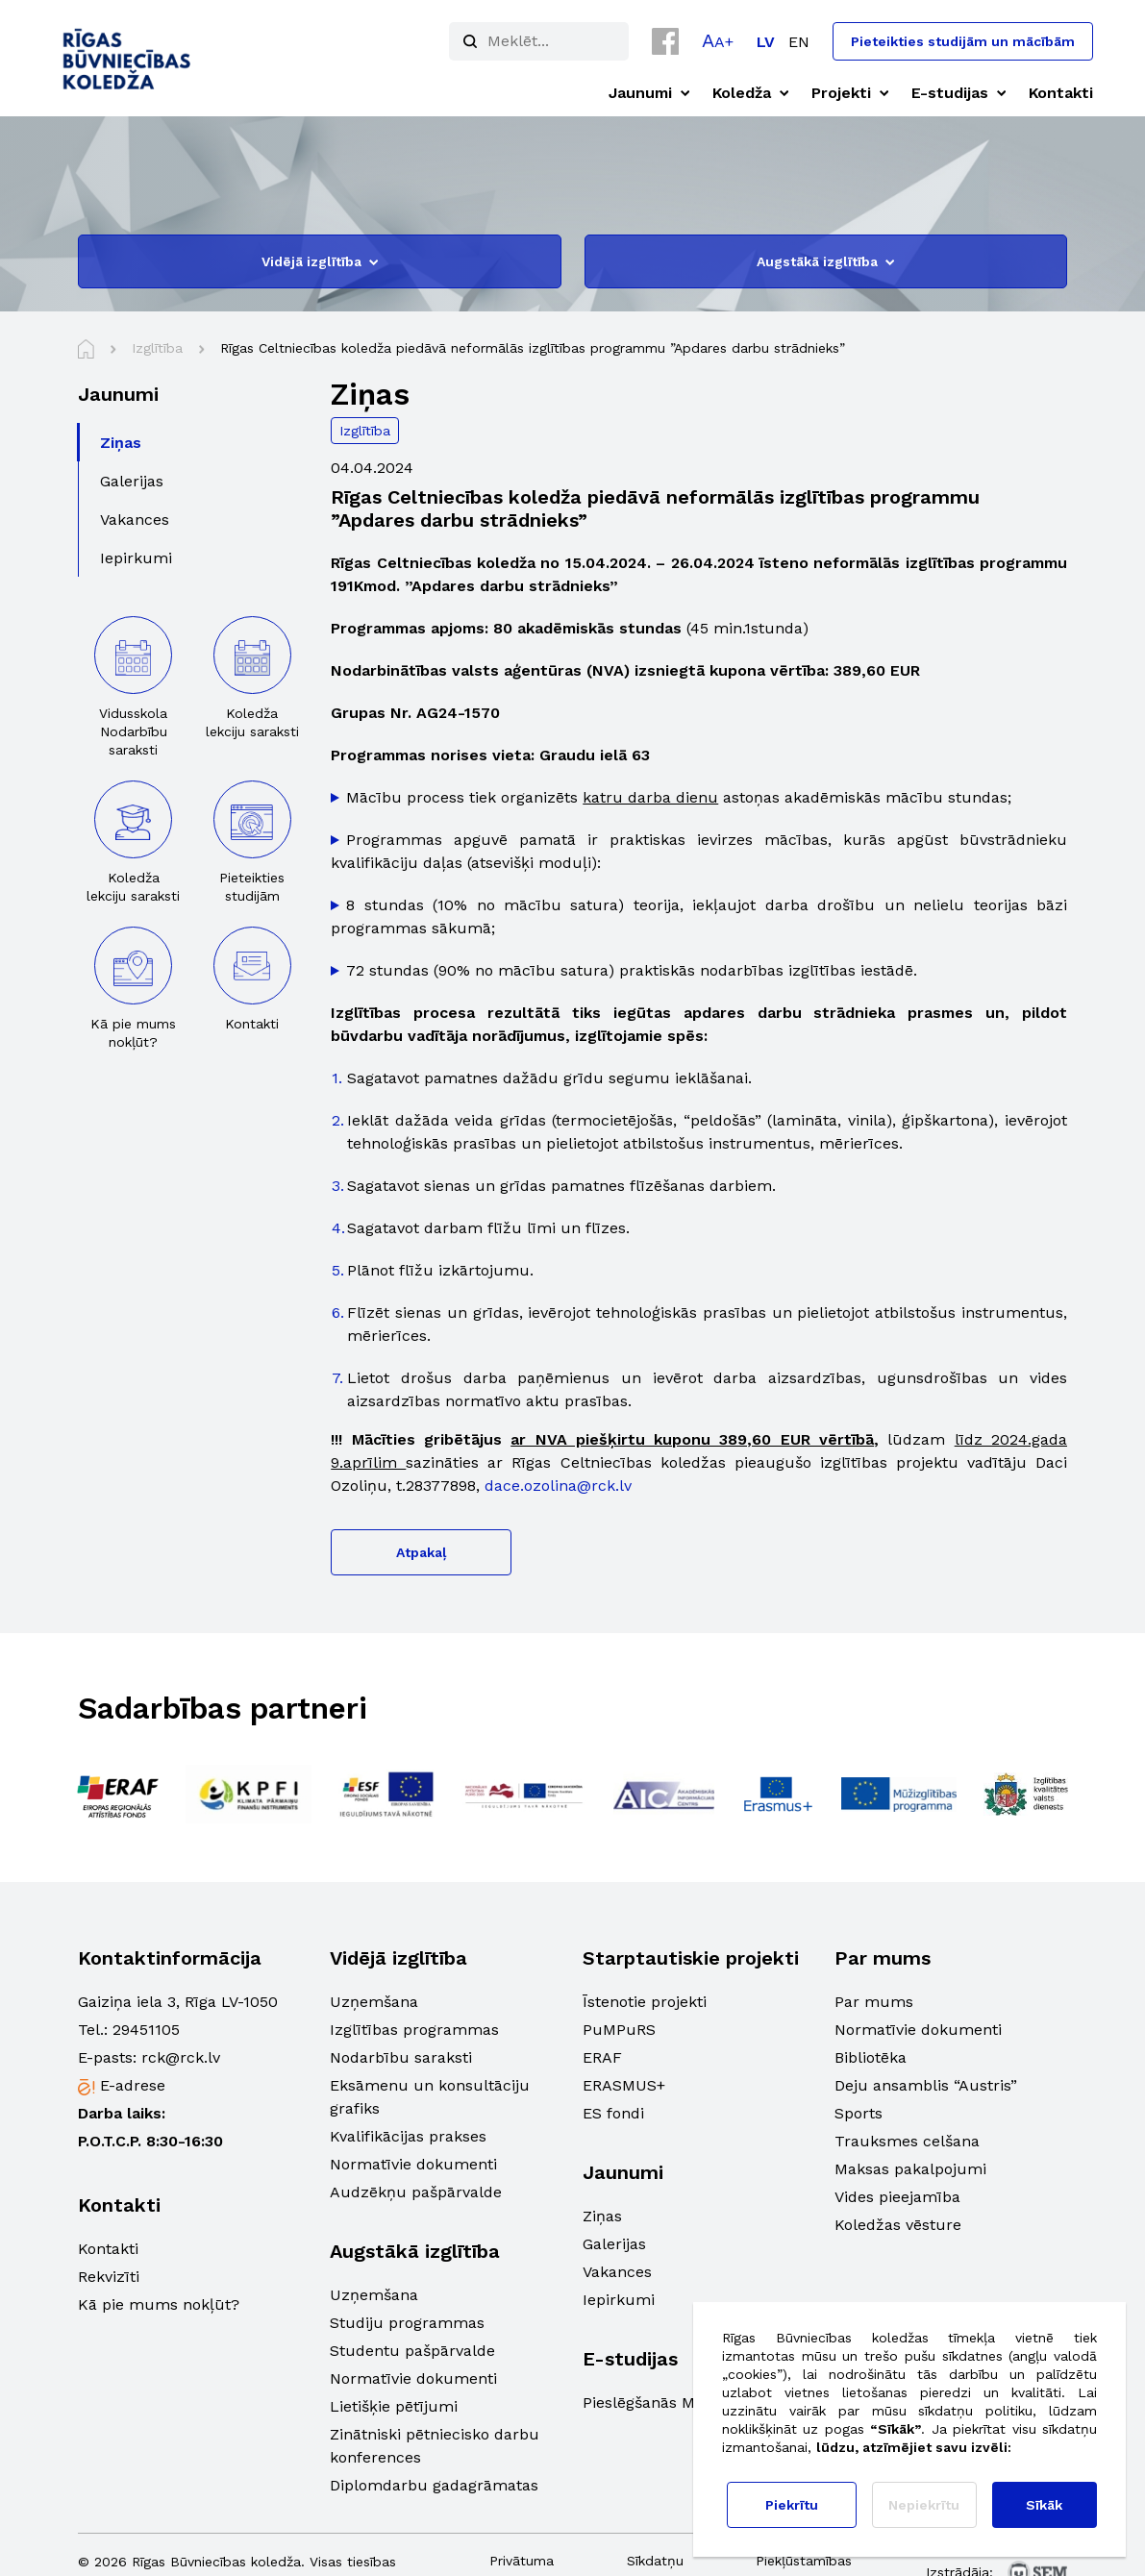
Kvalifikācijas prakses (408, 2136)
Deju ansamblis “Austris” (925, 2085)
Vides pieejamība (897, 2197)
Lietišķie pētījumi (394, 2406)
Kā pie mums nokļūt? (158, 2304)
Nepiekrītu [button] (923, 2505)
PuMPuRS (619, 2029)
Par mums (873, 2002)
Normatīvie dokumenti (413, 2164)
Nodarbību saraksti (401, 2057)
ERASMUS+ (624, 2085)
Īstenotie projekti (645, 2002)
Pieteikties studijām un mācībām (963, 41)
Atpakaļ (421, 1552)
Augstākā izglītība (825, 261)
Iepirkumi (619, 2300)
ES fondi (613, 2113)
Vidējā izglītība (319, 261)
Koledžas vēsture (897, 2225)
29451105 (146, 2029)
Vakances (617, 2272)
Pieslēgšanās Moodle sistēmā (690, 2402)
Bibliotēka (870, 2057)
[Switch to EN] (798, 42)
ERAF (602, 2057)
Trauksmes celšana (907, 2141)
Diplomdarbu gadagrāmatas (434, 2485)
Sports (858, 2113)
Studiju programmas (407, 2323)
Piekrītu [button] (791, 2505)
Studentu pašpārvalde (412, 2350)
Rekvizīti (108, 2276)
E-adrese (132, 2085)
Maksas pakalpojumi (910, 2169)
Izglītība (364, 430)
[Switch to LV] (766, 42)
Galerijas (614, 2244)
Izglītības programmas (414, 2029)
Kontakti (108, 2249)
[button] (718, 40)
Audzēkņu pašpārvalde (416, 2192)
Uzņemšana (374, 2002)
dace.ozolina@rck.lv (558, 1485)
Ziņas (602, 2216)
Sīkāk (1044, 2505)
